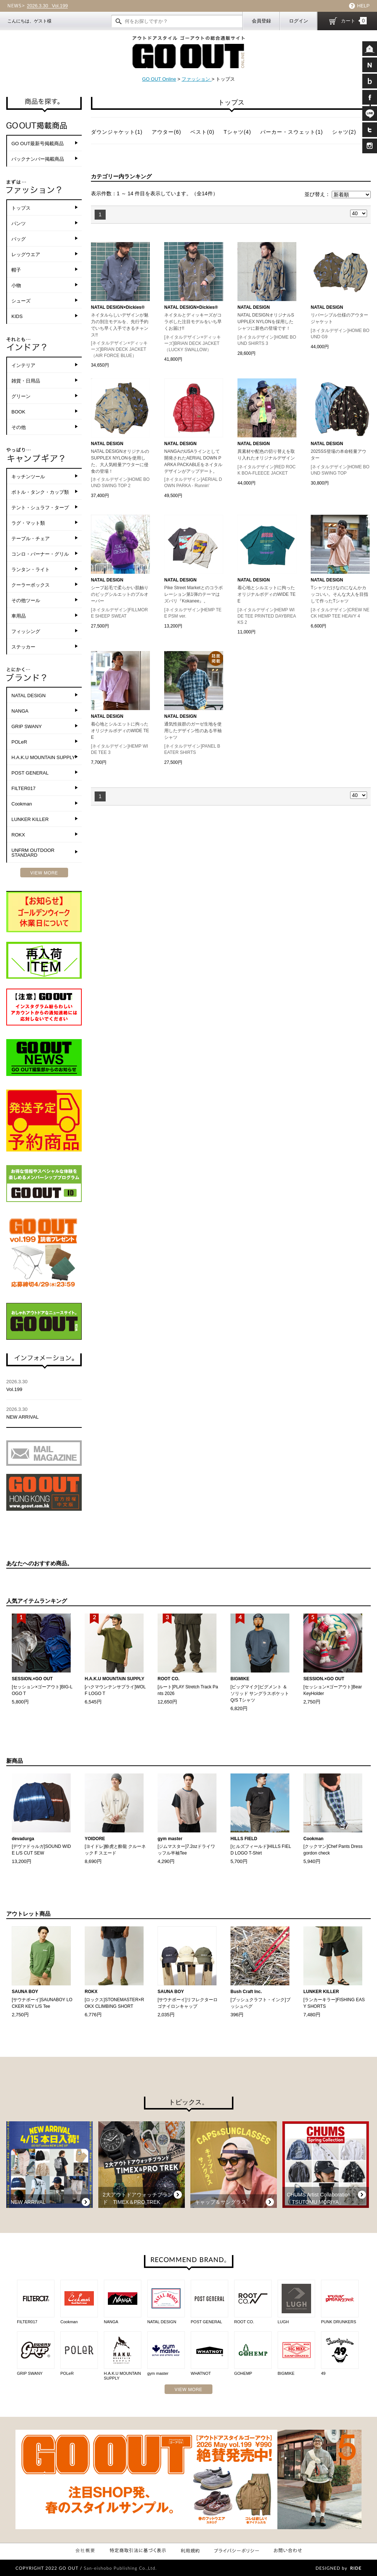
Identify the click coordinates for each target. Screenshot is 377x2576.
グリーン (21, 396)
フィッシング (25, 631)
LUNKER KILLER (30, 819)
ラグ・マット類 (28, 523)
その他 (18, 427)
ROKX (18, 835)
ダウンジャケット (116, 132)
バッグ (18, 239)
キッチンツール (28, 476)
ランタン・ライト (30, 569)
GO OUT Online (159, 79)
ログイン (298, 21)
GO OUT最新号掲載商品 (37, 143)
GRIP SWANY (26, 726)
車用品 (18, 616)
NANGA (19, 711)
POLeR (19, 742)
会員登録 (261, 21)
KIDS (16, 316)
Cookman (21, 804)
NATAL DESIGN (28, 695)
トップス (21, 208)
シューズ (21, 301)
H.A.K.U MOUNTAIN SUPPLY (43, 757)
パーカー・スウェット (291, 132)
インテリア (23, 365)
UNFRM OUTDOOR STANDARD (32, 852)
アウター (166, 132)
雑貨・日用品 (25, 381)
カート (354, 20)
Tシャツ (237, 132)
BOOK (18, 412)
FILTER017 (23, 788)
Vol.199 (47, 5)
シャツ (344, 132)
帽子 (16, 270)
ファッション (197, 79)
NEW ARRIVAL (44, 1413)
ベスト (202, 132)
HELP (363, 5)
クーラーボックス (30, 585)
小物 (16, 285)
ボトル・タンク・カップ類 (40, 492)
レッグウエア (25, 254)
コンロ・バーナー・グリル (40, 554)
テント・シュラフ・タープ (40, 507)
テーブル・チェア (30, 538)
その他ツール (25, 600)
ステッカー (23, 647)
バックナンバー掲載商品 (37, 159)
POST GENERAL (30, 773)
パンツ (18, 223)
